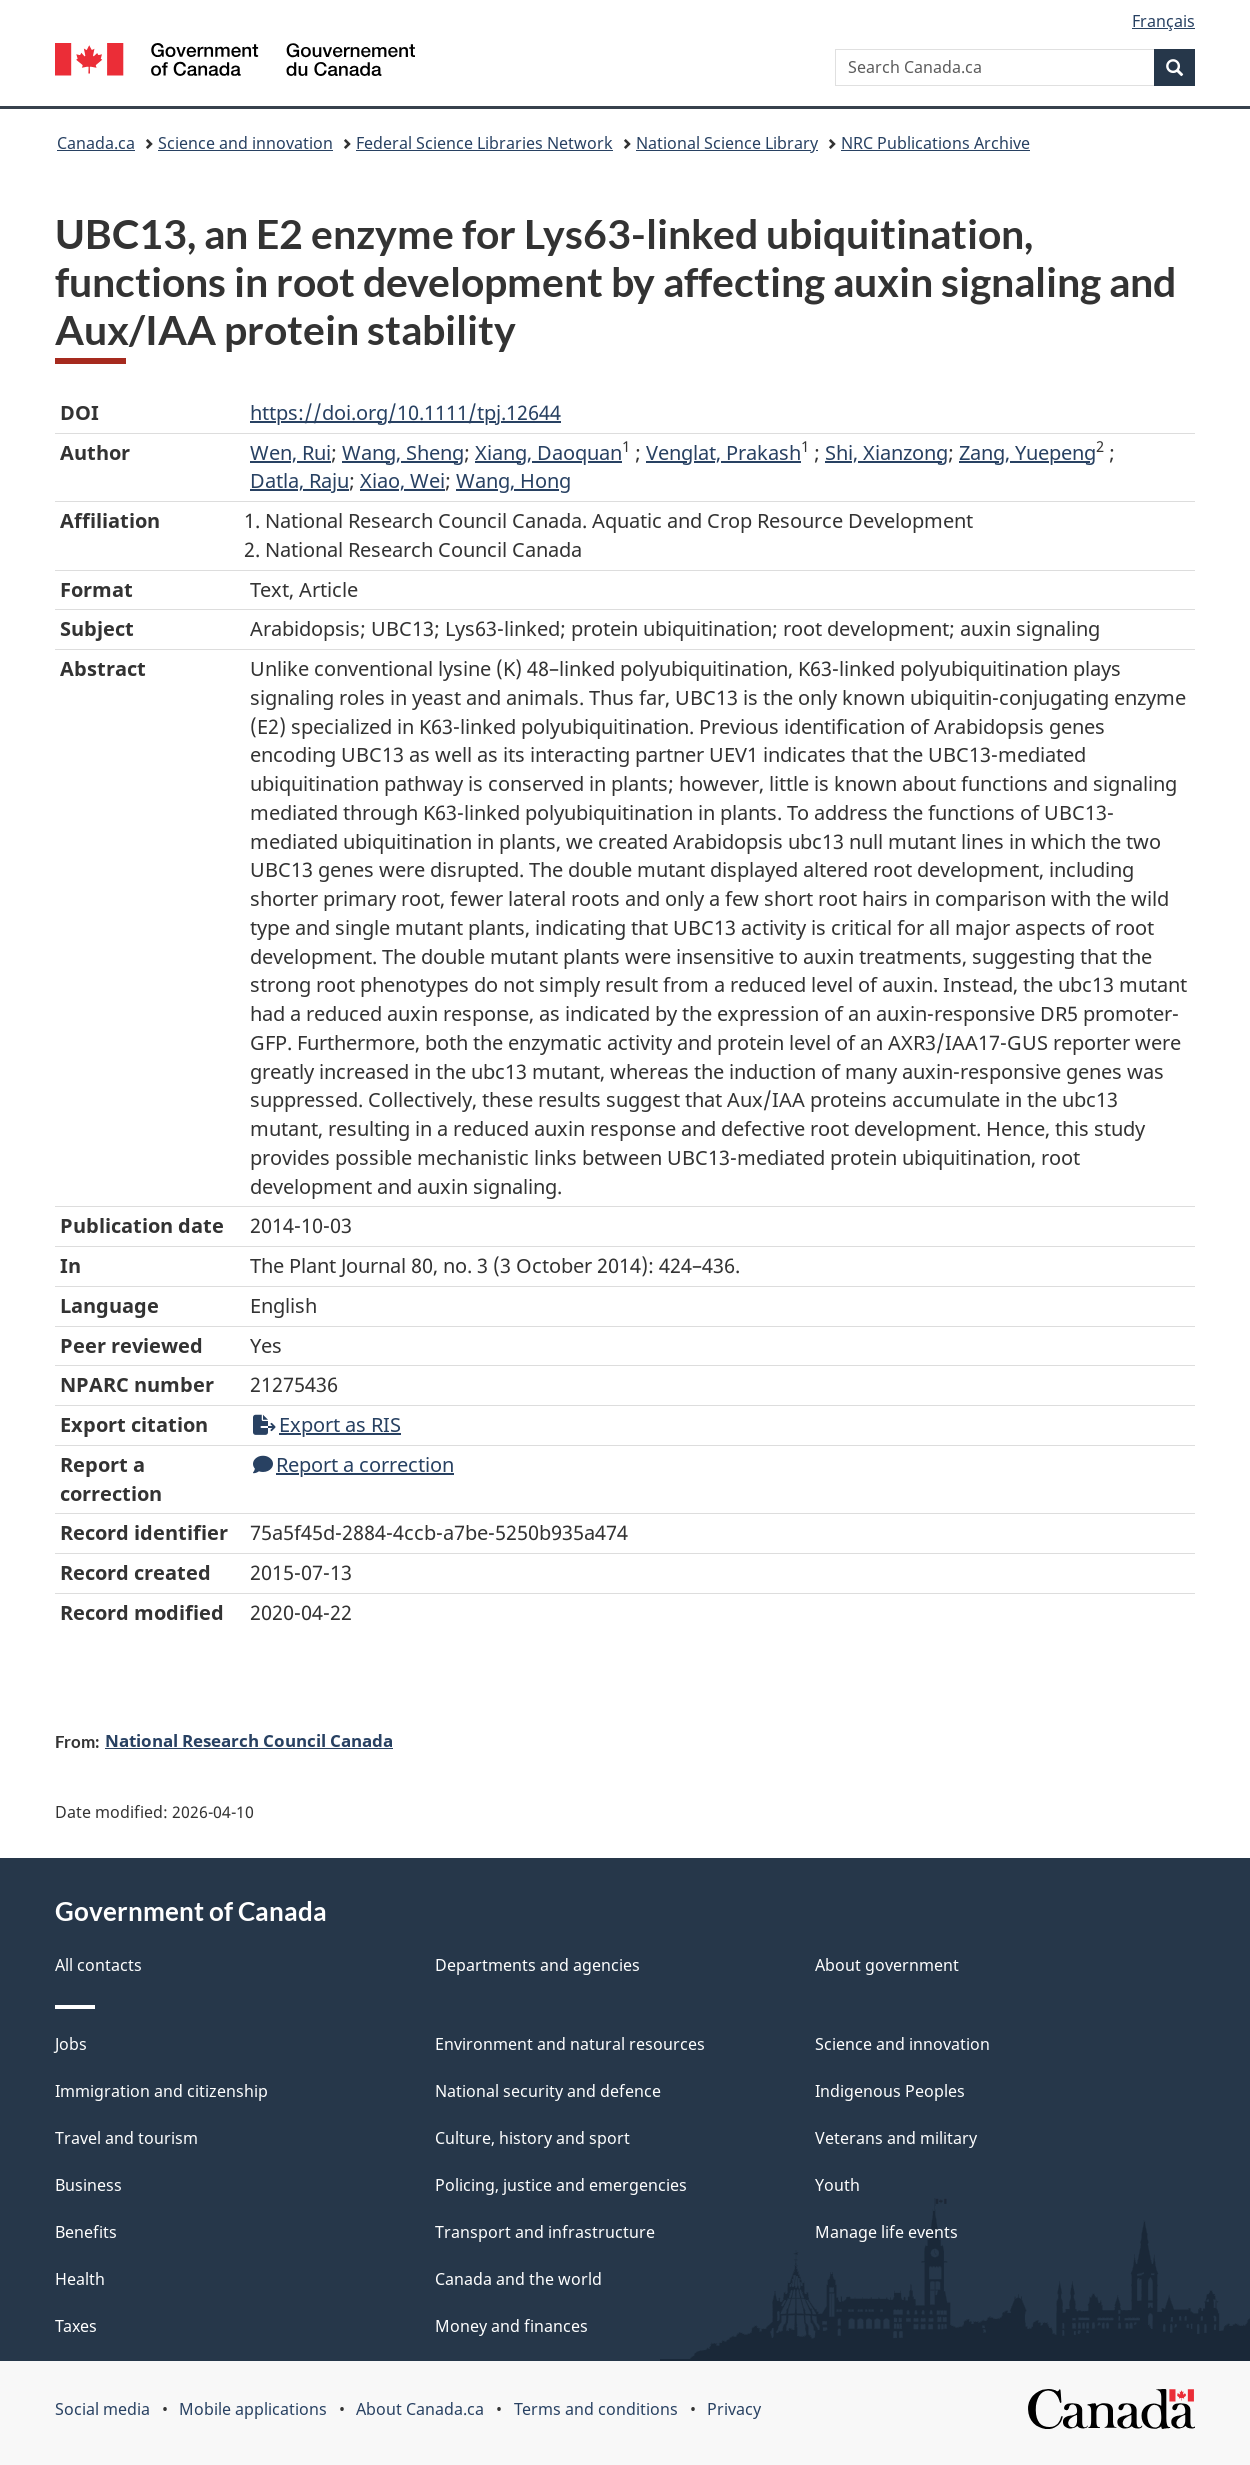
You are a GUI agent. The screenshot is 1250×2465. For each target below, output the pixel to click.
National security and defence (548, 2091)
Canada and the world (518, 2279)
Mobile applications (253, 2409)
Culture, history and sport (532, 2138)
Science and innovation (245, 143)
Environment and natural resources (570, 2044)
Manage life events (886, 2232)
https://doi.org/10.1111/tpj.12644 (405, 412)
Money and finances (511, 2326)
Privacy (734, 2409)
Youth (837, 2185)
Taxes (76, 2326)
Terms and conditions (596, 2409)
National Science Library (727, 143)
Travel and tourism (126, 2138)
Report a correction (353, 1464)
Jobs (71, 2044)
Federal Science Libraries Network (484, 143)
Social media (102, 2409)
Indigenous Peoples (890, 2091)
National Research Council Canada (249, 1740)
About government (887, 1965)
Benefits (86, 2232)
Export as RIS (327, 1424)
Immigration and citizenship (161, 2091)
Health (80, 2279)
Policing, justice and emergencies (561, 2185)
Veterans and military (896, 2138)
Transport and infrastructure (545, 2232)
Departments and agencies (537, 1965)
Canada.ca (96, 143)
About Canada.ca (420, 2409)
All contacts (98, 1965)
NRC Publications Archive (935, 143)
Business (88, 2185)
